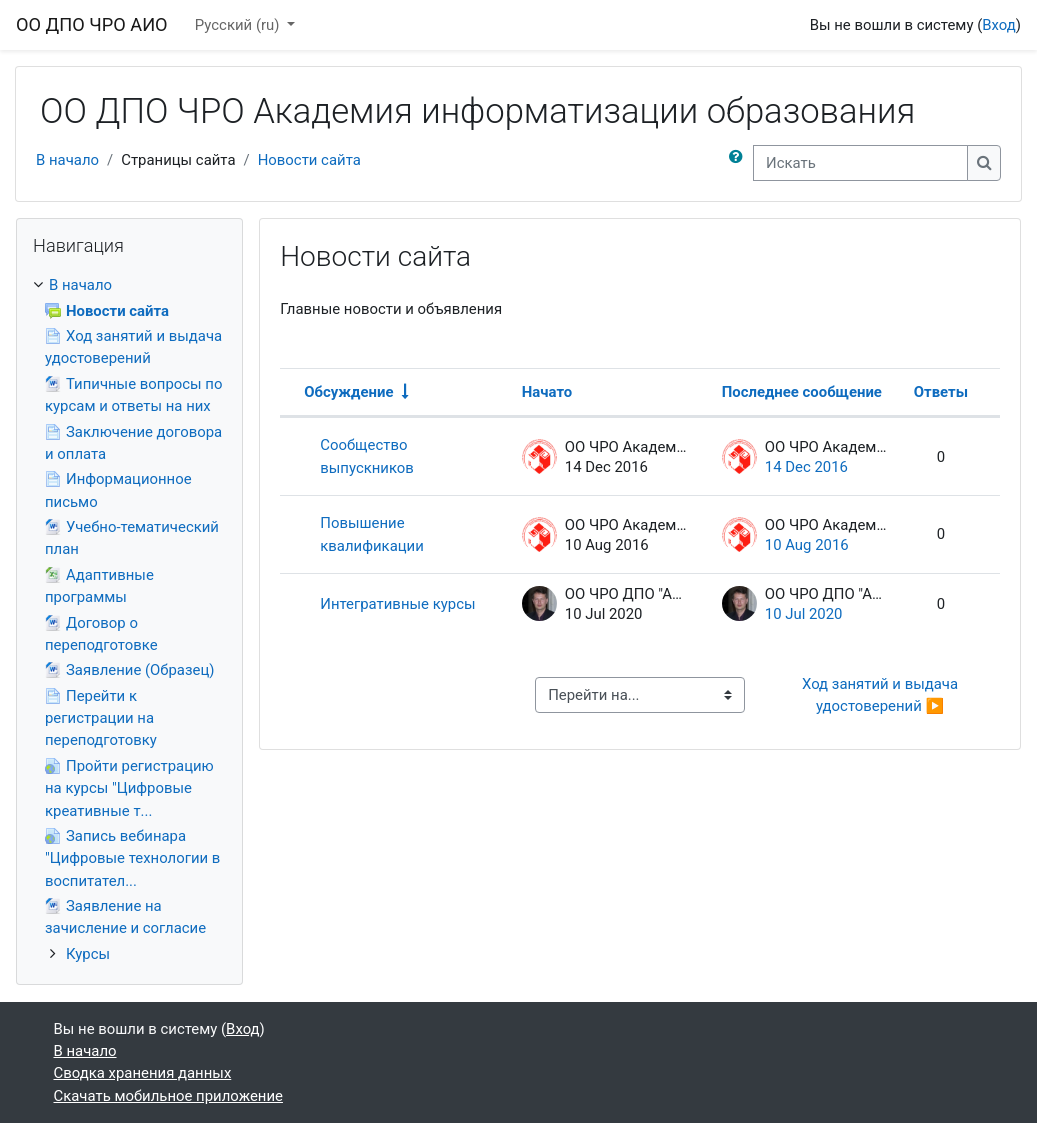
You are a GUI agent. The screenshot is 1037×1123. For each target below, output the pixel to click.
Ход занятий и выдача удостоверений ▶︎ (882, 695)
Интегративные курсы (397, 604)
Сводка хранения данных (143, 1073)
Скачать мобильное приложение (168, 1096)
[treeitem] (129, 619)
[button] (740, 163)
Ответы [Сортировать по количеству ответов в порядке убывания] (941, 392)
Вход (999, 25)
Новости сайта (309, 160)
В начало (67, 160)
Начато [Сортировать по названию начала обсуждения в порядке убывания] (547, 392)
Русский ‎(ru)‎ (239, 25)
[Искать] (860, 163)
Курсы (88, 954)
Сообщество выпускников (367, 456)
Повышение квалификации (372, 534)
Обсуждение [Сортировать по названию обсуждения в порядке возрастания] (348, 392)
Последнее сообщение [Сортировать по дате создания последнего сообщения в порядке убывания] (802, 392)
